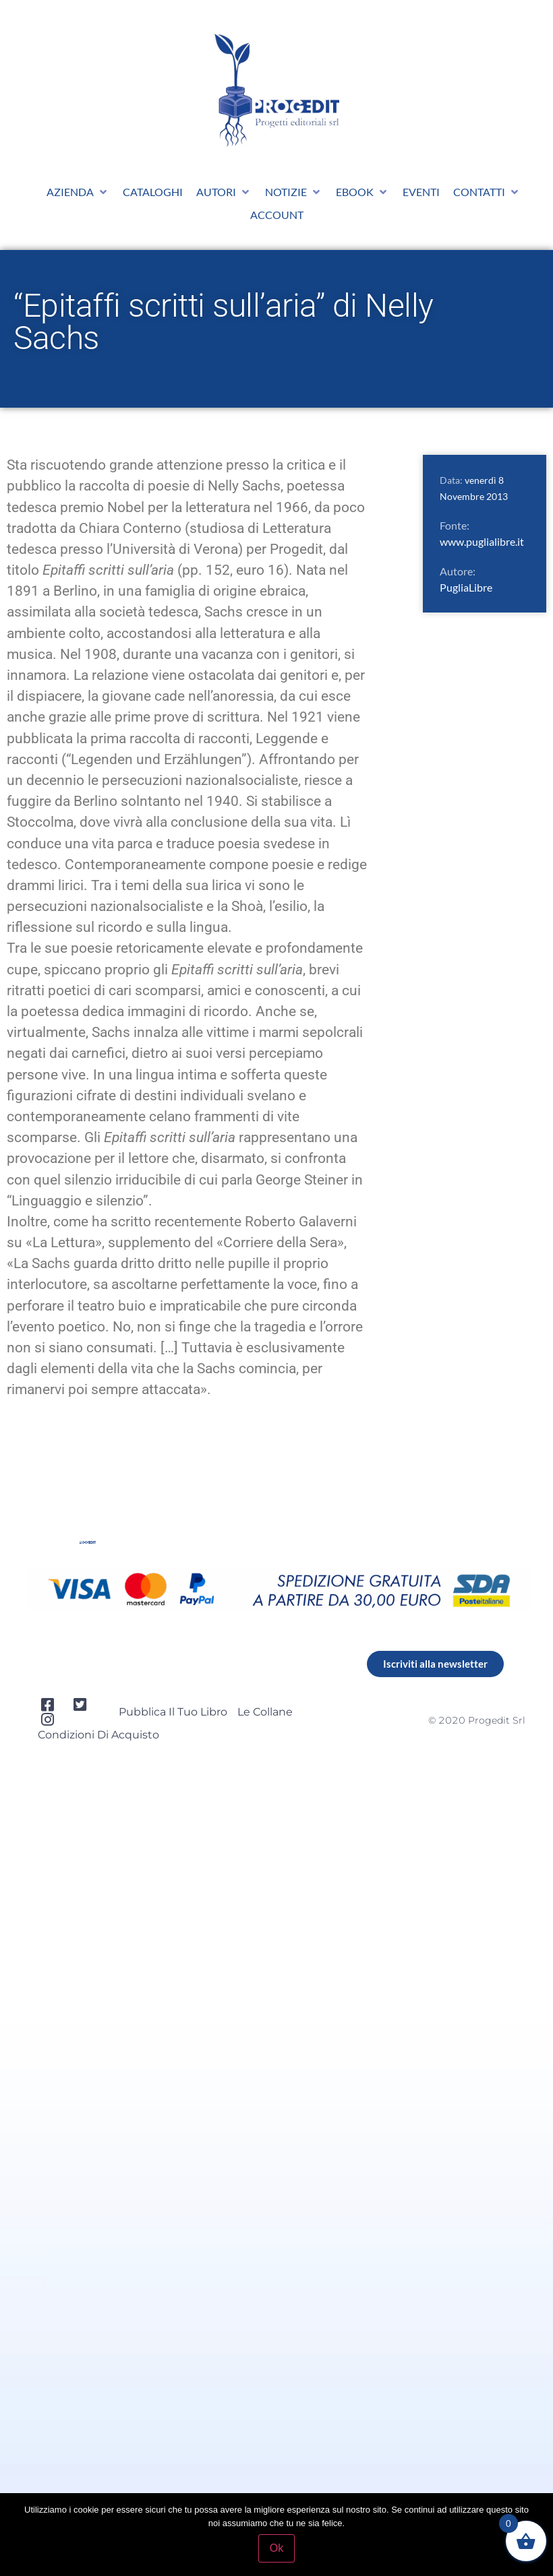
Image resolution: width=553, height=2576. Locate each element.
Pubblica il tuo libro (173, 1711)
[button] (78, 192)
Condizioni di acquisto (98, 1734)
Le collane (265, 1711)
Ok (276, 2548)
